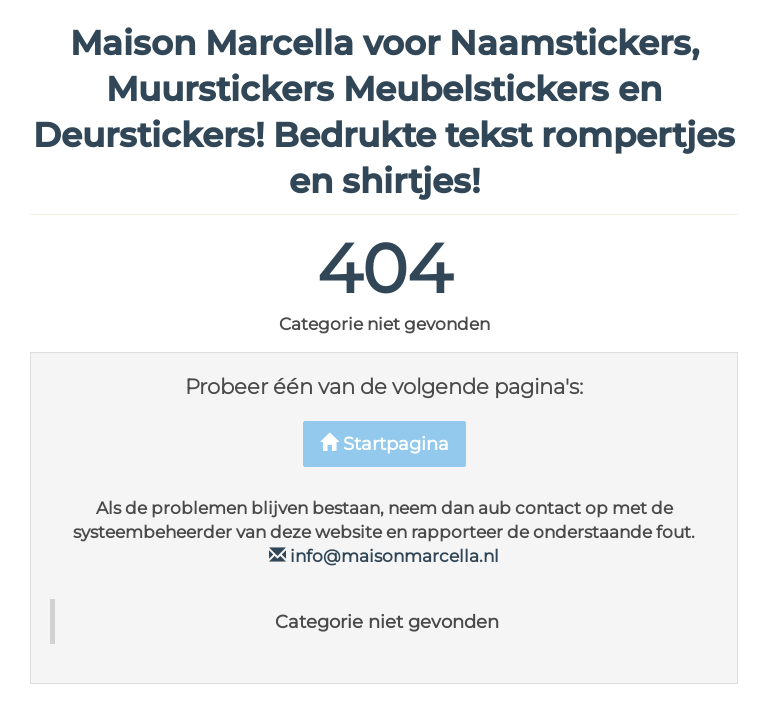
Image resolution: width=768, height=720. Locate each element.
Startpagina (384, 444)
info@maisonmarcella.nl (384, 556)
